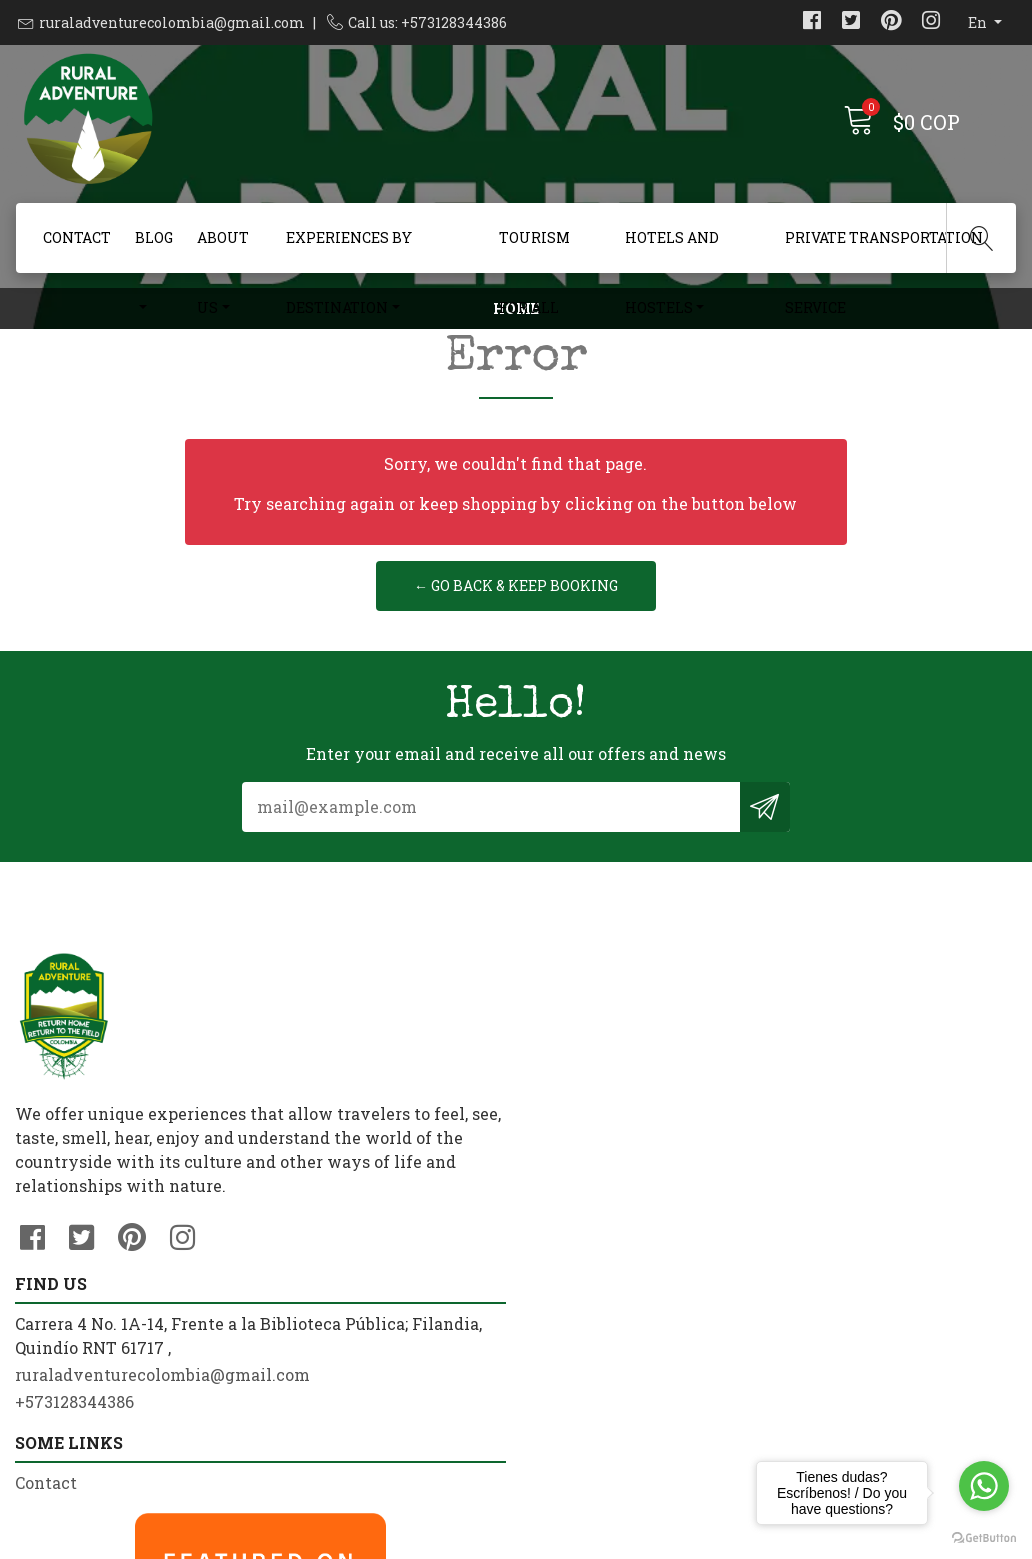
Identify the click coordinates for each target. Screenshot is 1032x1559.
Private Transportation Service (884, 250)
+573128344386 (332, 1300)
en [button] (979, 22)
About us (223, 250)
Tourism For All (534, 250)
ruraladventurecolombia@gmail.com (172, 22)
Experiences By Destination (349, 250)
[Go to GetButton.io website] (984, 1538)
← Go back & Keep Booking (516, 700)
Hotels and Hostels (672, 250)
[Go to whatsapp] (984, 1486)
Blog (154, 237)
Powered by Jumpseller (674, 1538)
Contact (77, 237)
